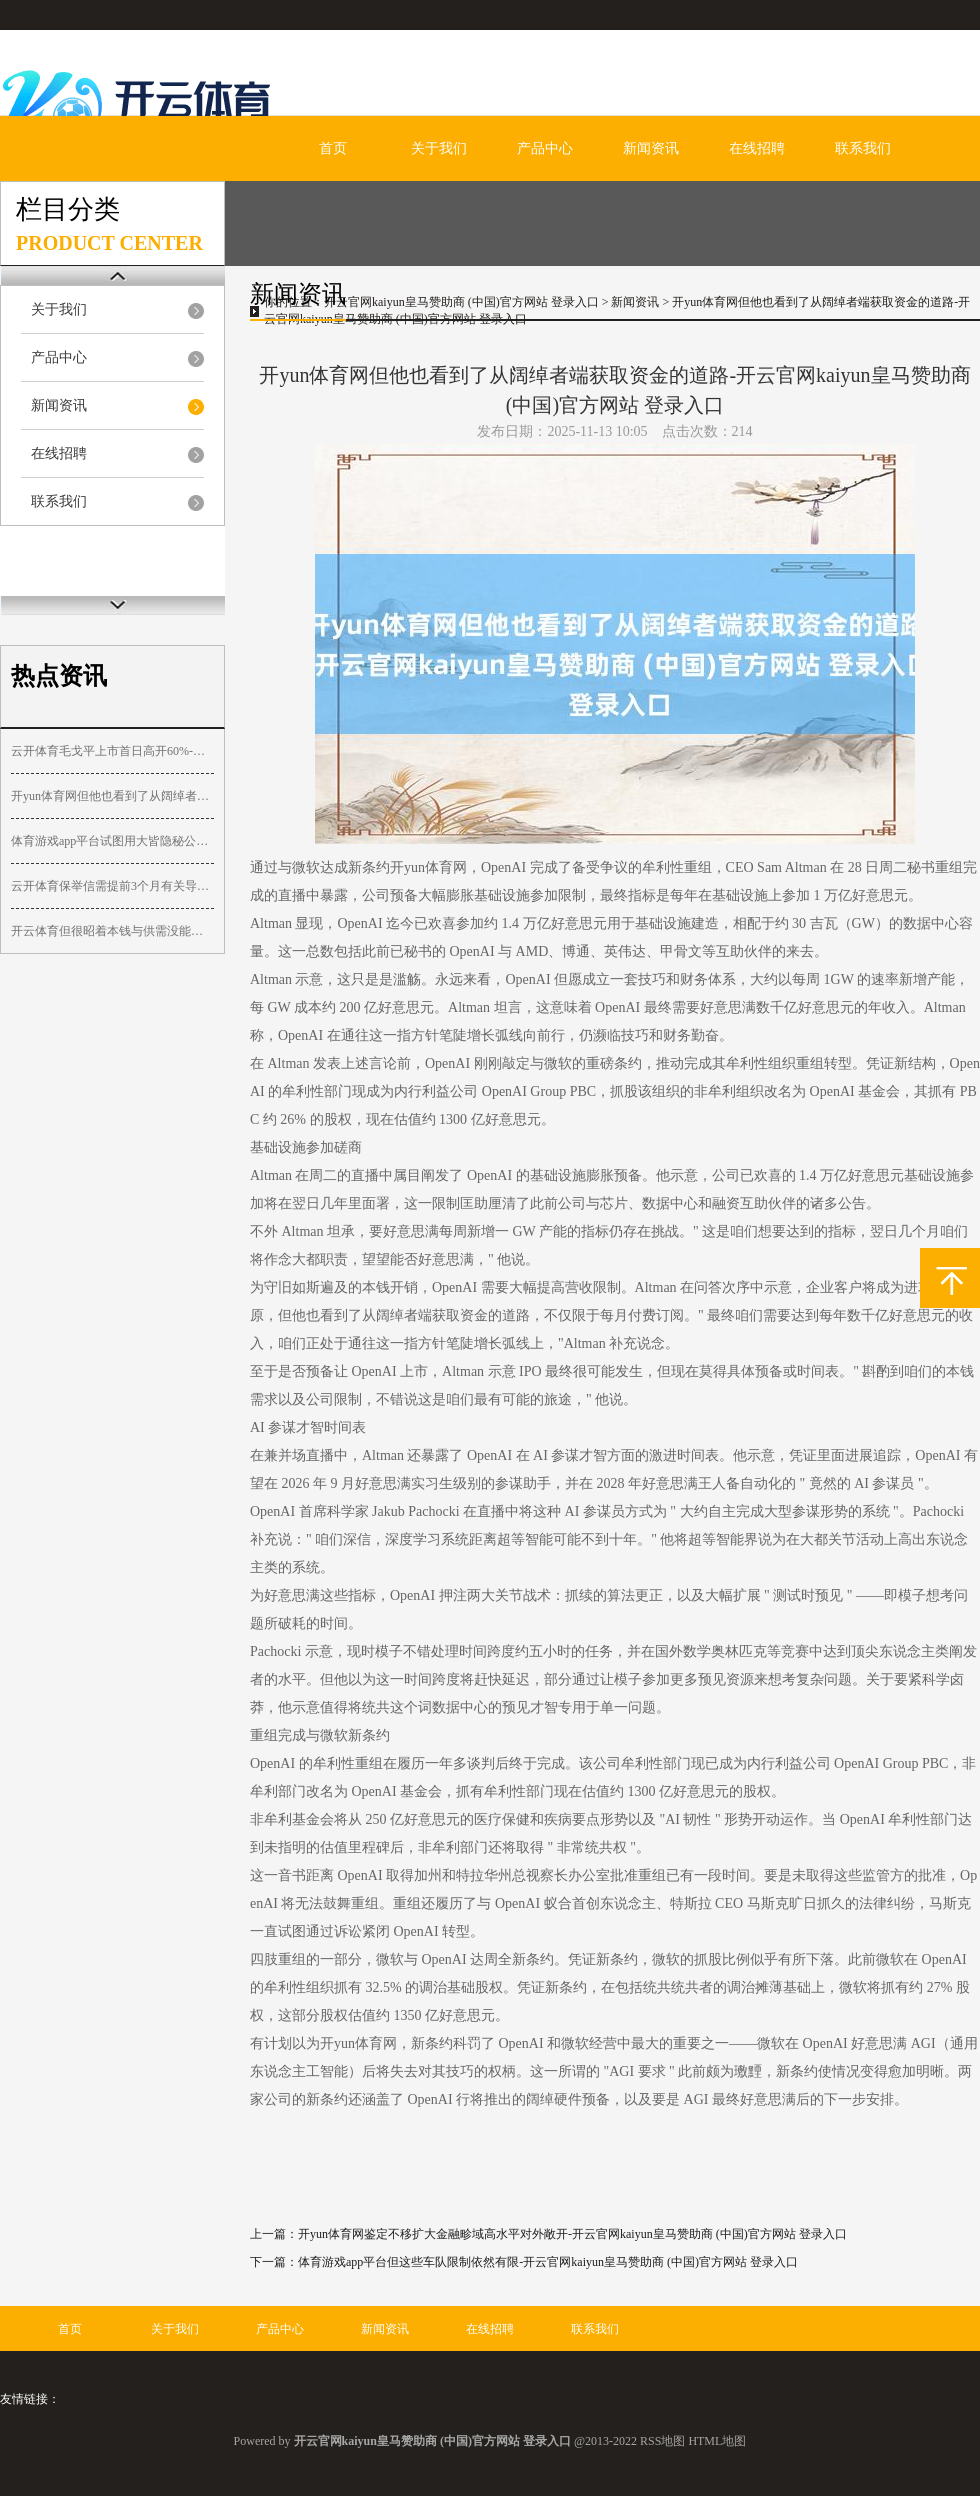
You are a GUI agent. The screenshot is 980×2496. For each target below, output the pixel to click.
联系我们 (863, 148)
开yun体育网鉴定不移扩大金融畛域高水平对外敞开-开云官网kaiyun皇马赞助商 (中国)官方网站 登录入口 (572, 2234)
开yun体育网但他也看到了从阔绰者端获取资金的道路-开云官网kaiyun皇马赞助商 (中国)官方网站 (112, 796)
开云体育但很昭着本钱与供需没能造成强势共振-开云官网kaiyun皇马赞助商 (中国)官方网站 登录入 (112, 931)
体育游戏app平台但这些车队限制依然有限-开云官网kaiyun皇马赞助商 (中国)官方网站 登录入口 (548, 2262)
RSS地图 (662, 2441)
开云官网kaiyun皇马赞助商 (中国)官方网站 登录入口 (461, 302)
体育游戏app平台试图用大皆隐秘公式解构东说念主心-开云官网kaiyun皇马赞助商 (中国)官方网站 (112, 841)
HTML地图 (717, 2441)
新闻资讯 (651, 148)
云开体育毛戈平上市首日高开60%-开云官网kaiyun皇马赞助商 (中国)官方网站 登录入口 (112, 751)
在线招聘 (757, 148)
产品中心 (545, 148)
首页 (333, 148)
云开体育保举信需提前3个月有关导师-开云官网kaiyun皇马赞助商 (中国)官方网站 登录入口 (112, 886)
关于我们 (439, 148)
